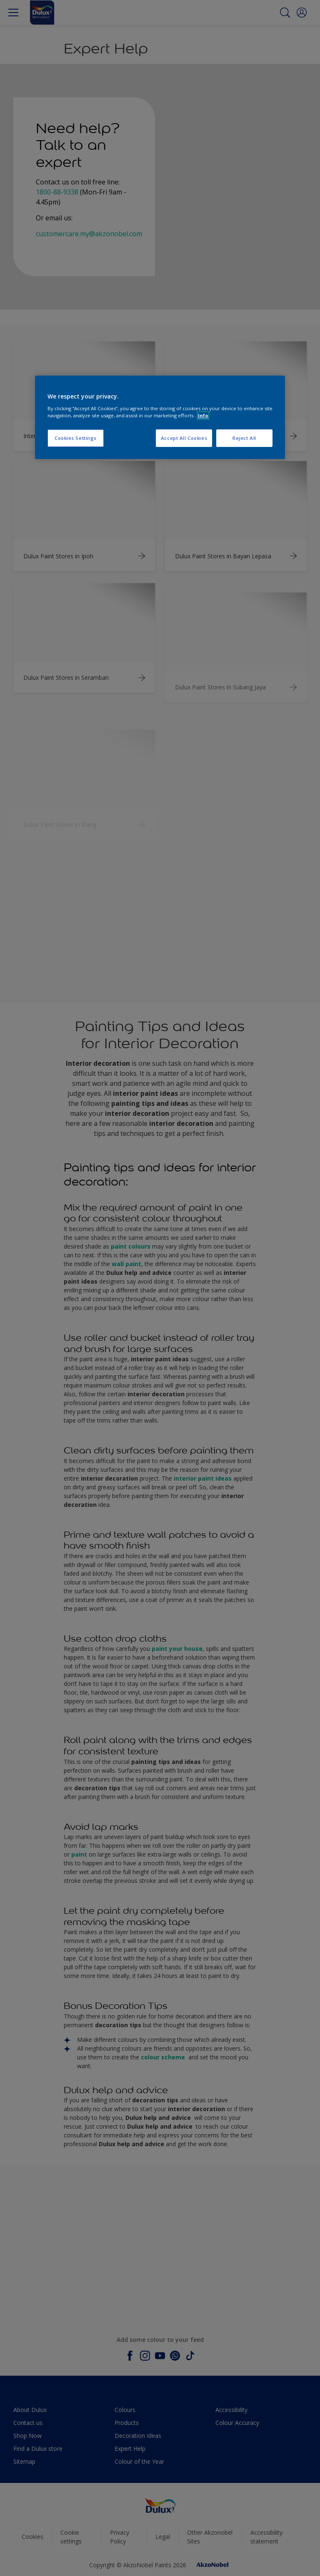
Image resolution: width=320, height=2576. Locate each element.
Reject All (244, 438)
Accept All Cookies (184, 438)
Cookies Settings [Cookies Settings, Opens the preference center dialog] (76, 438)
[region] (160, 417)
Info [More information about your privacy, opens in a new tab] (203, 415)
